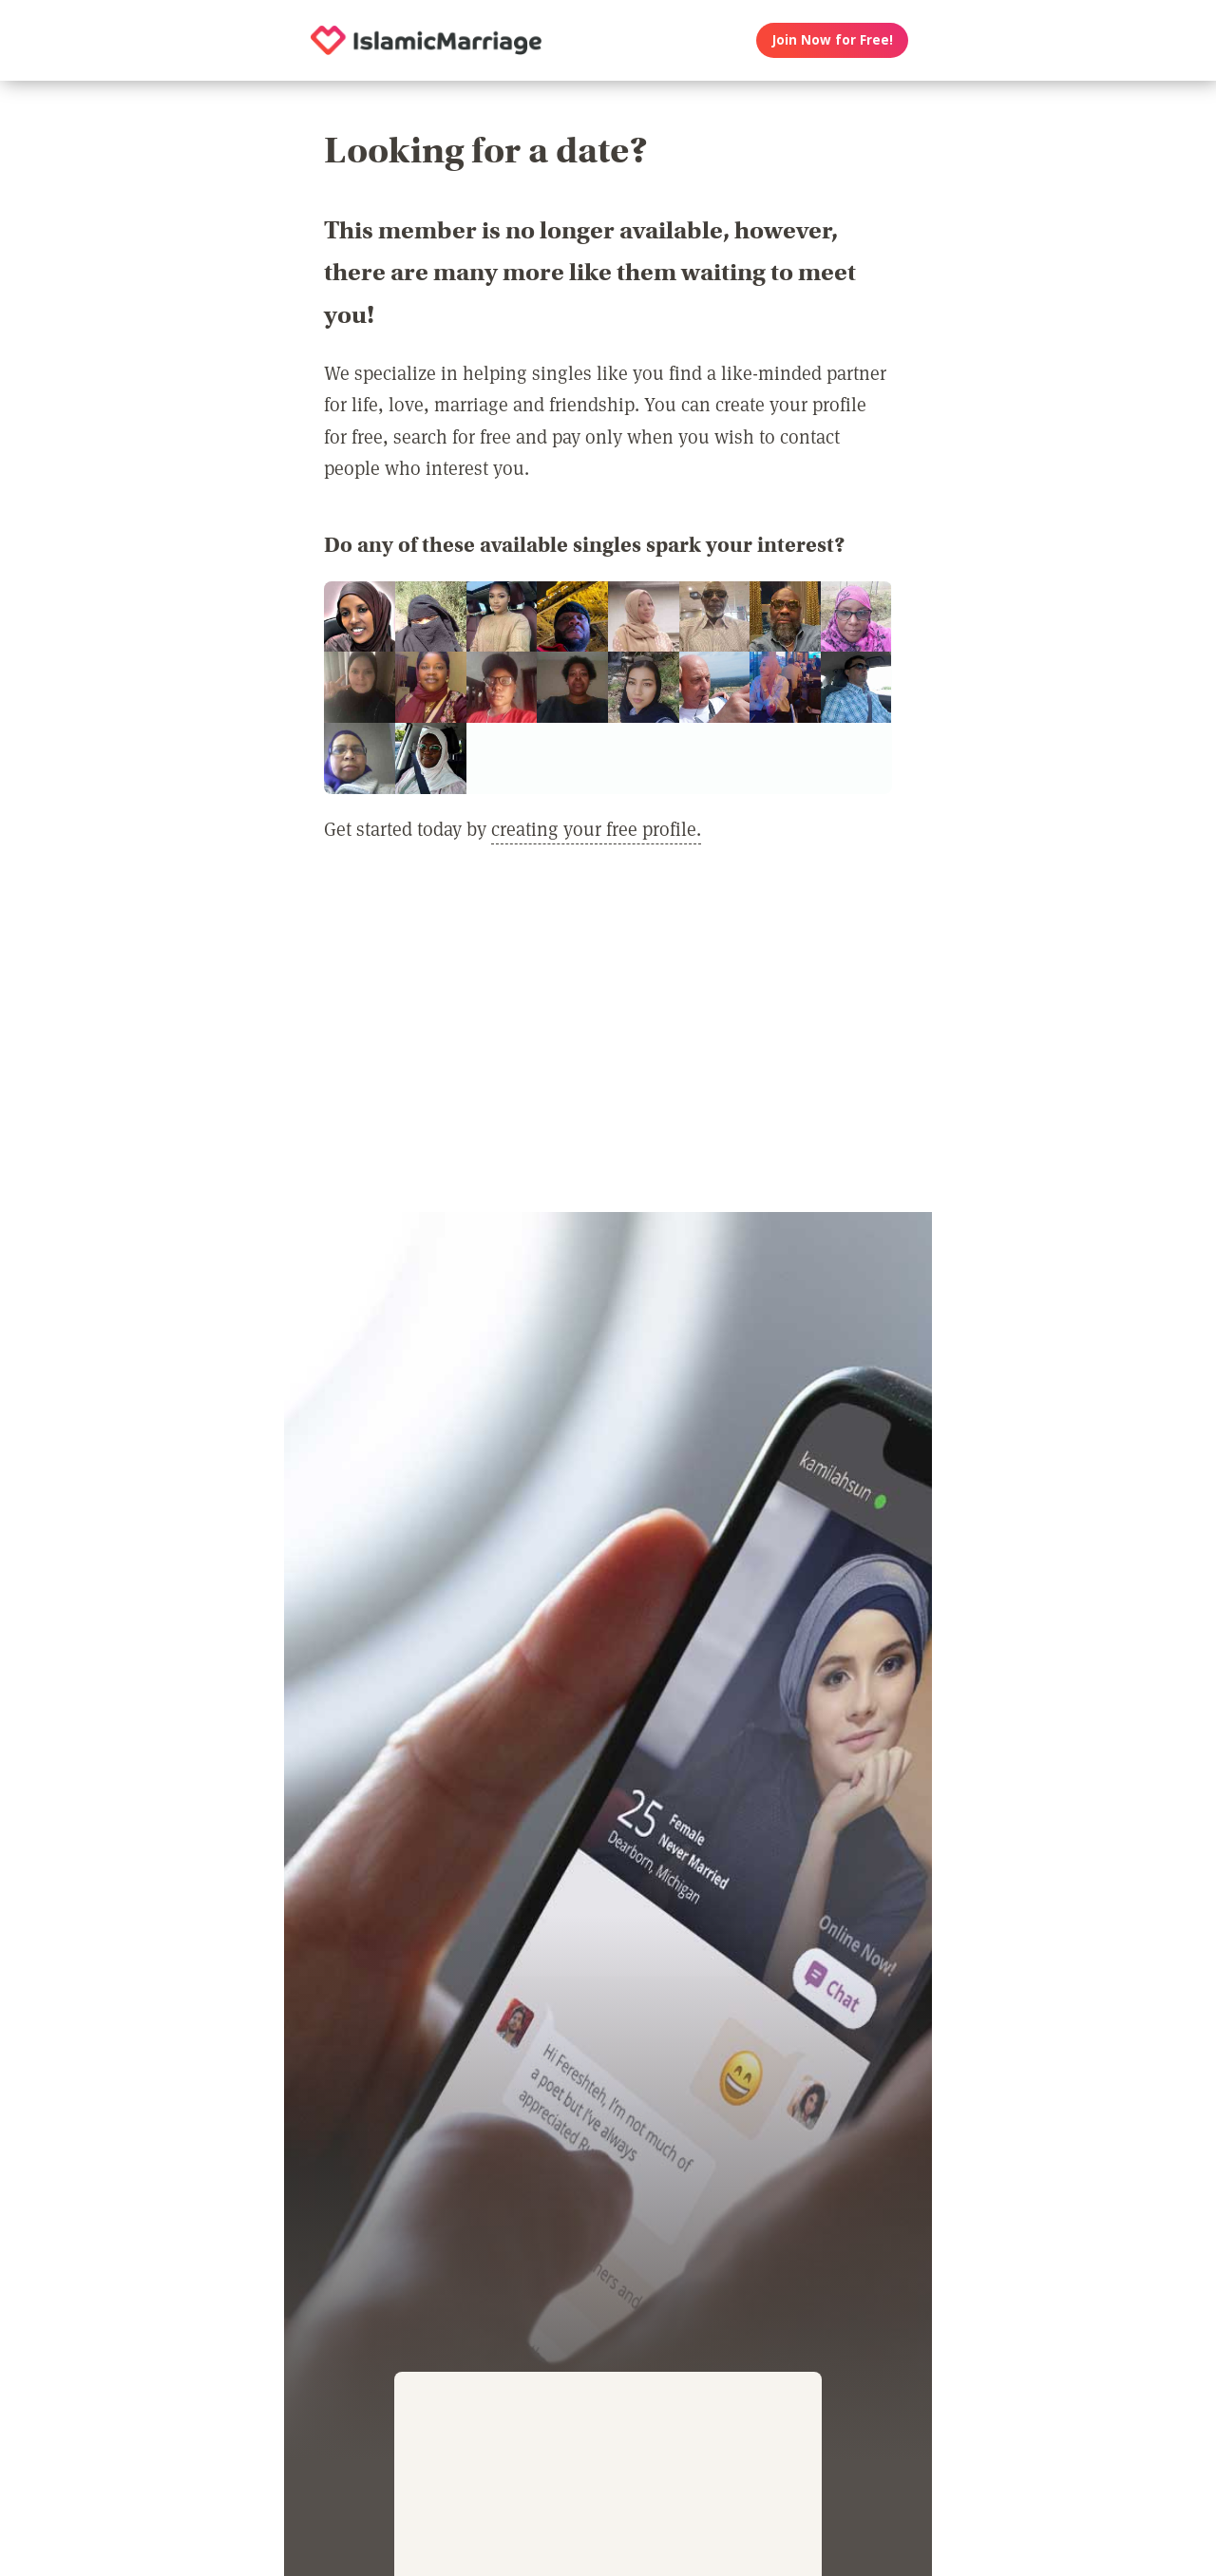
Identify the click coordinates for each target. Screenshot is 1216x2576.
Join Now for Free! (832, 39)
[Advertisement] (608, 1039)
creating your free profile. (596, 828)
